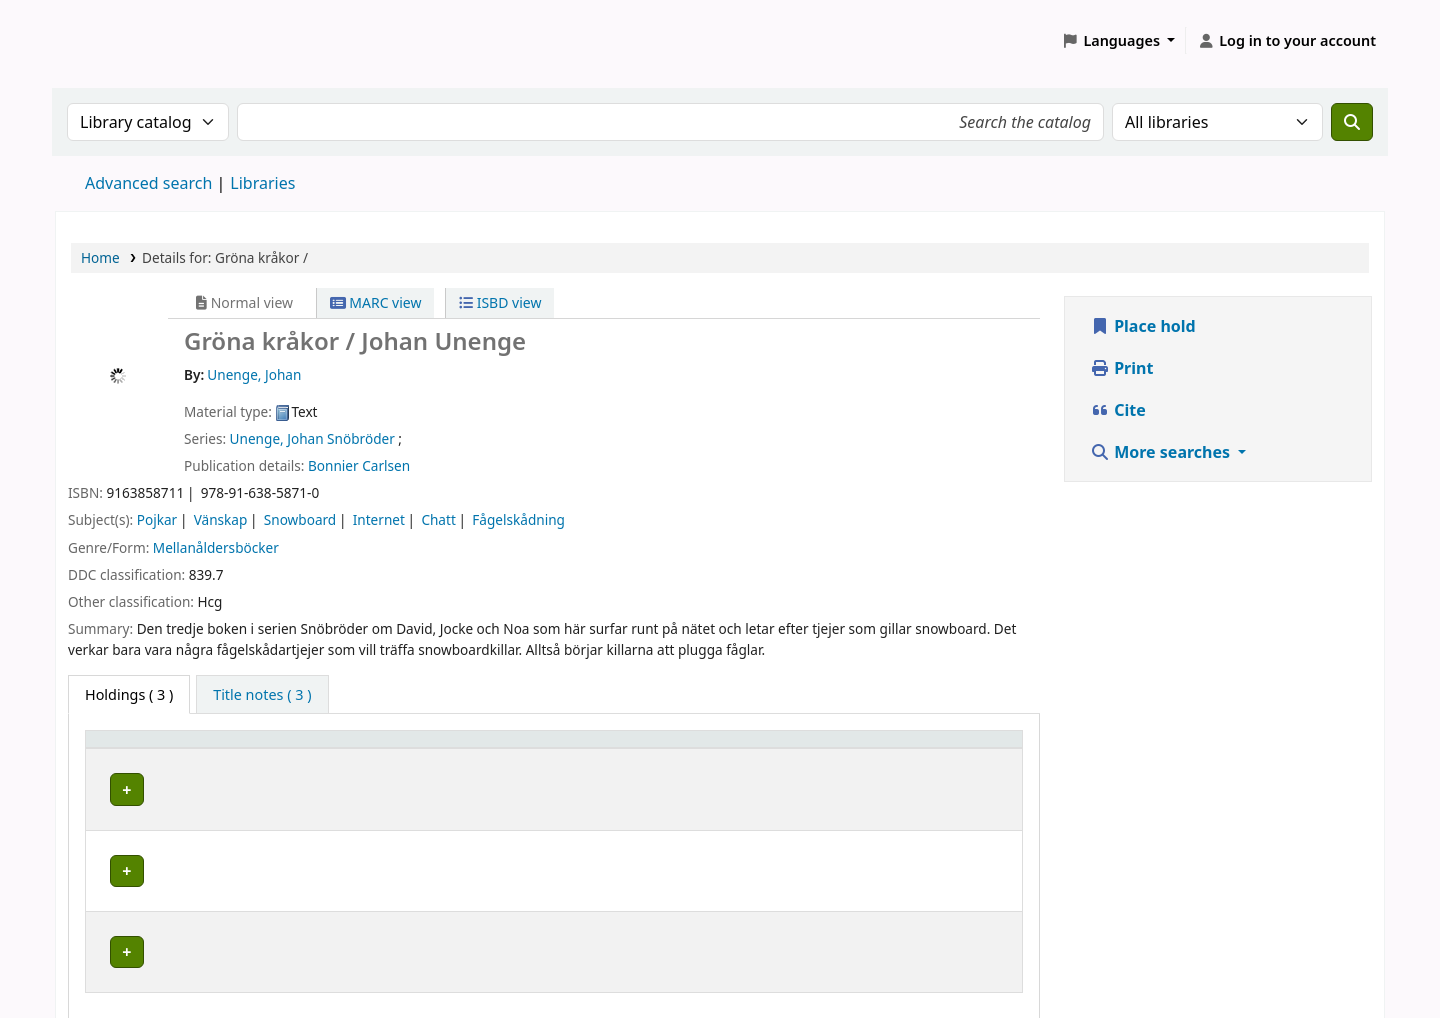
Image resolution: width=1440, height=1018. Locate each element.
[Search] (1352, 122)
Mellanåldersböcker (216, 547)
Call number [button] (604, 748)
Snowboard (300, 519)
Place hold (1143, 326)
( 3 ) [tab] (129, 694)
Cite (1118, 410)
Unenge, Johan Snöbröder (312, 438)
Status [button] (892, 748)
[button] (1119, 41)
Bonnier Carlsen (359, 465)
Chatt (438, 519)
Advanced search (148, 183)
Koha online (106, 40)
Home (100, 257)
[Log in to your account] (1286, 41)
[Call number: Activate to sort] (706, 749)
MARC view (376, 302)
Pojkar (157, 519)
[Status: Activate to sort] (941, 749)
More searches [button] (1162, 452)
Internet (379, 519)
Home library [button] (140, 748)
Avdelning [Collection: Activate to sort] (384, 748)
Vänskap (221, 519)
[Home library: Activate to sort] (213, 749)
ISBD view (500, 302)
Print (1121, 368)
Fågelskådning (518, 519)
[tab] (262, 695)
